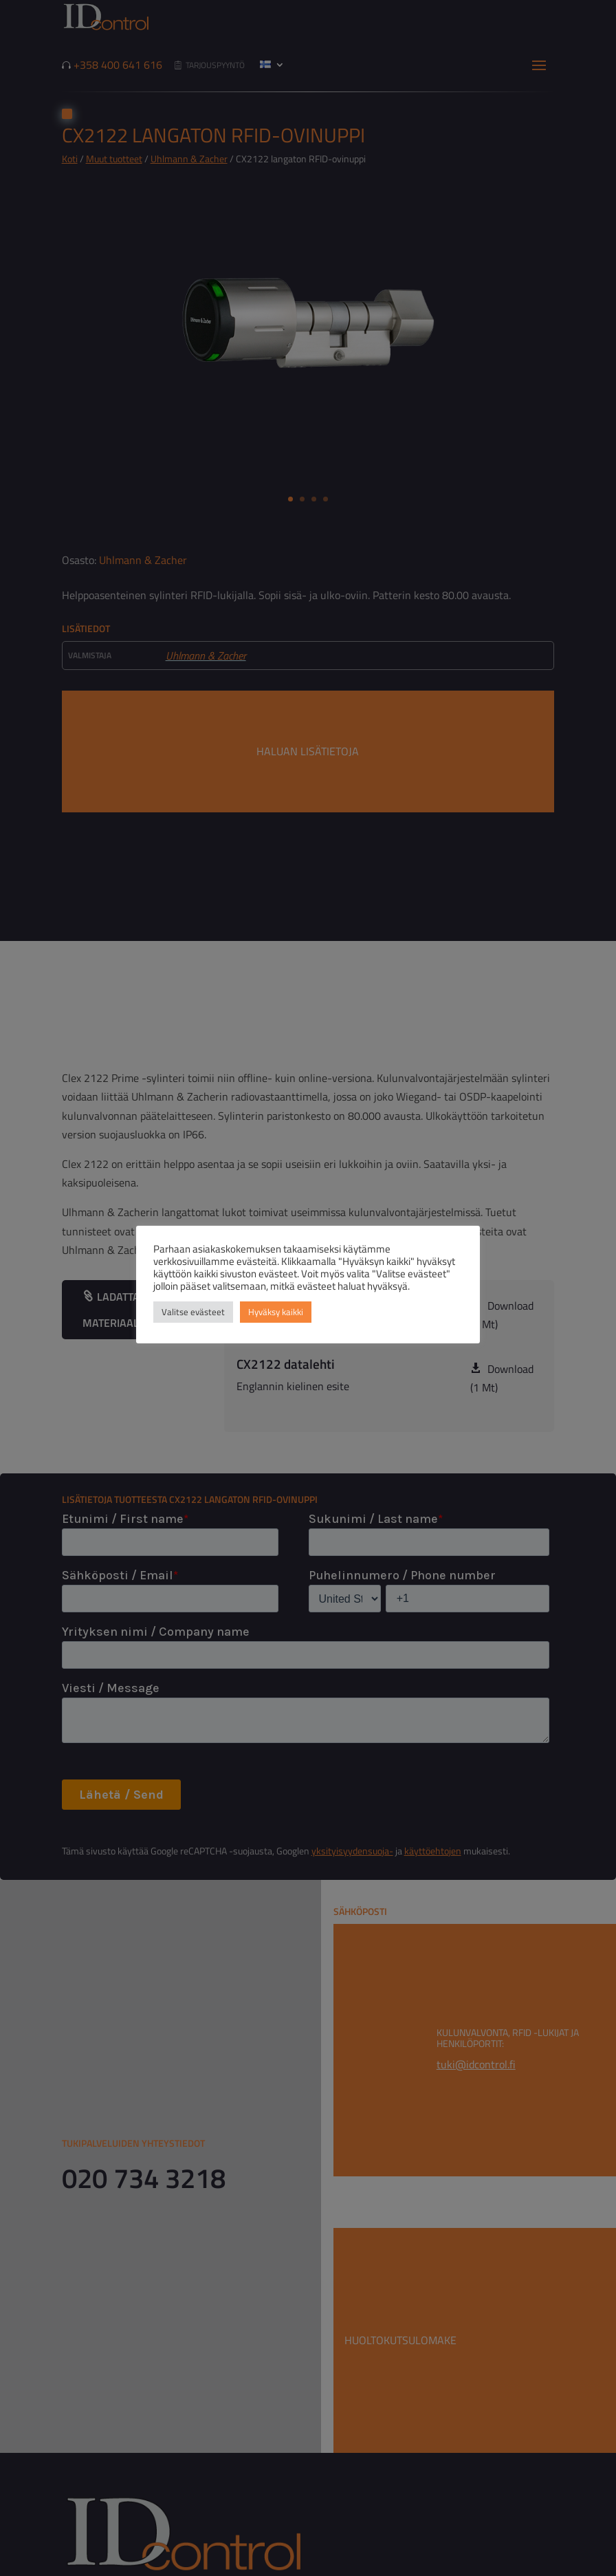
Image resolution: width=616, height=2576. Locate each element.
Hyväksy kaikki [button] (275, 1312)
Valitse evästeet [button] (193, 1312)
